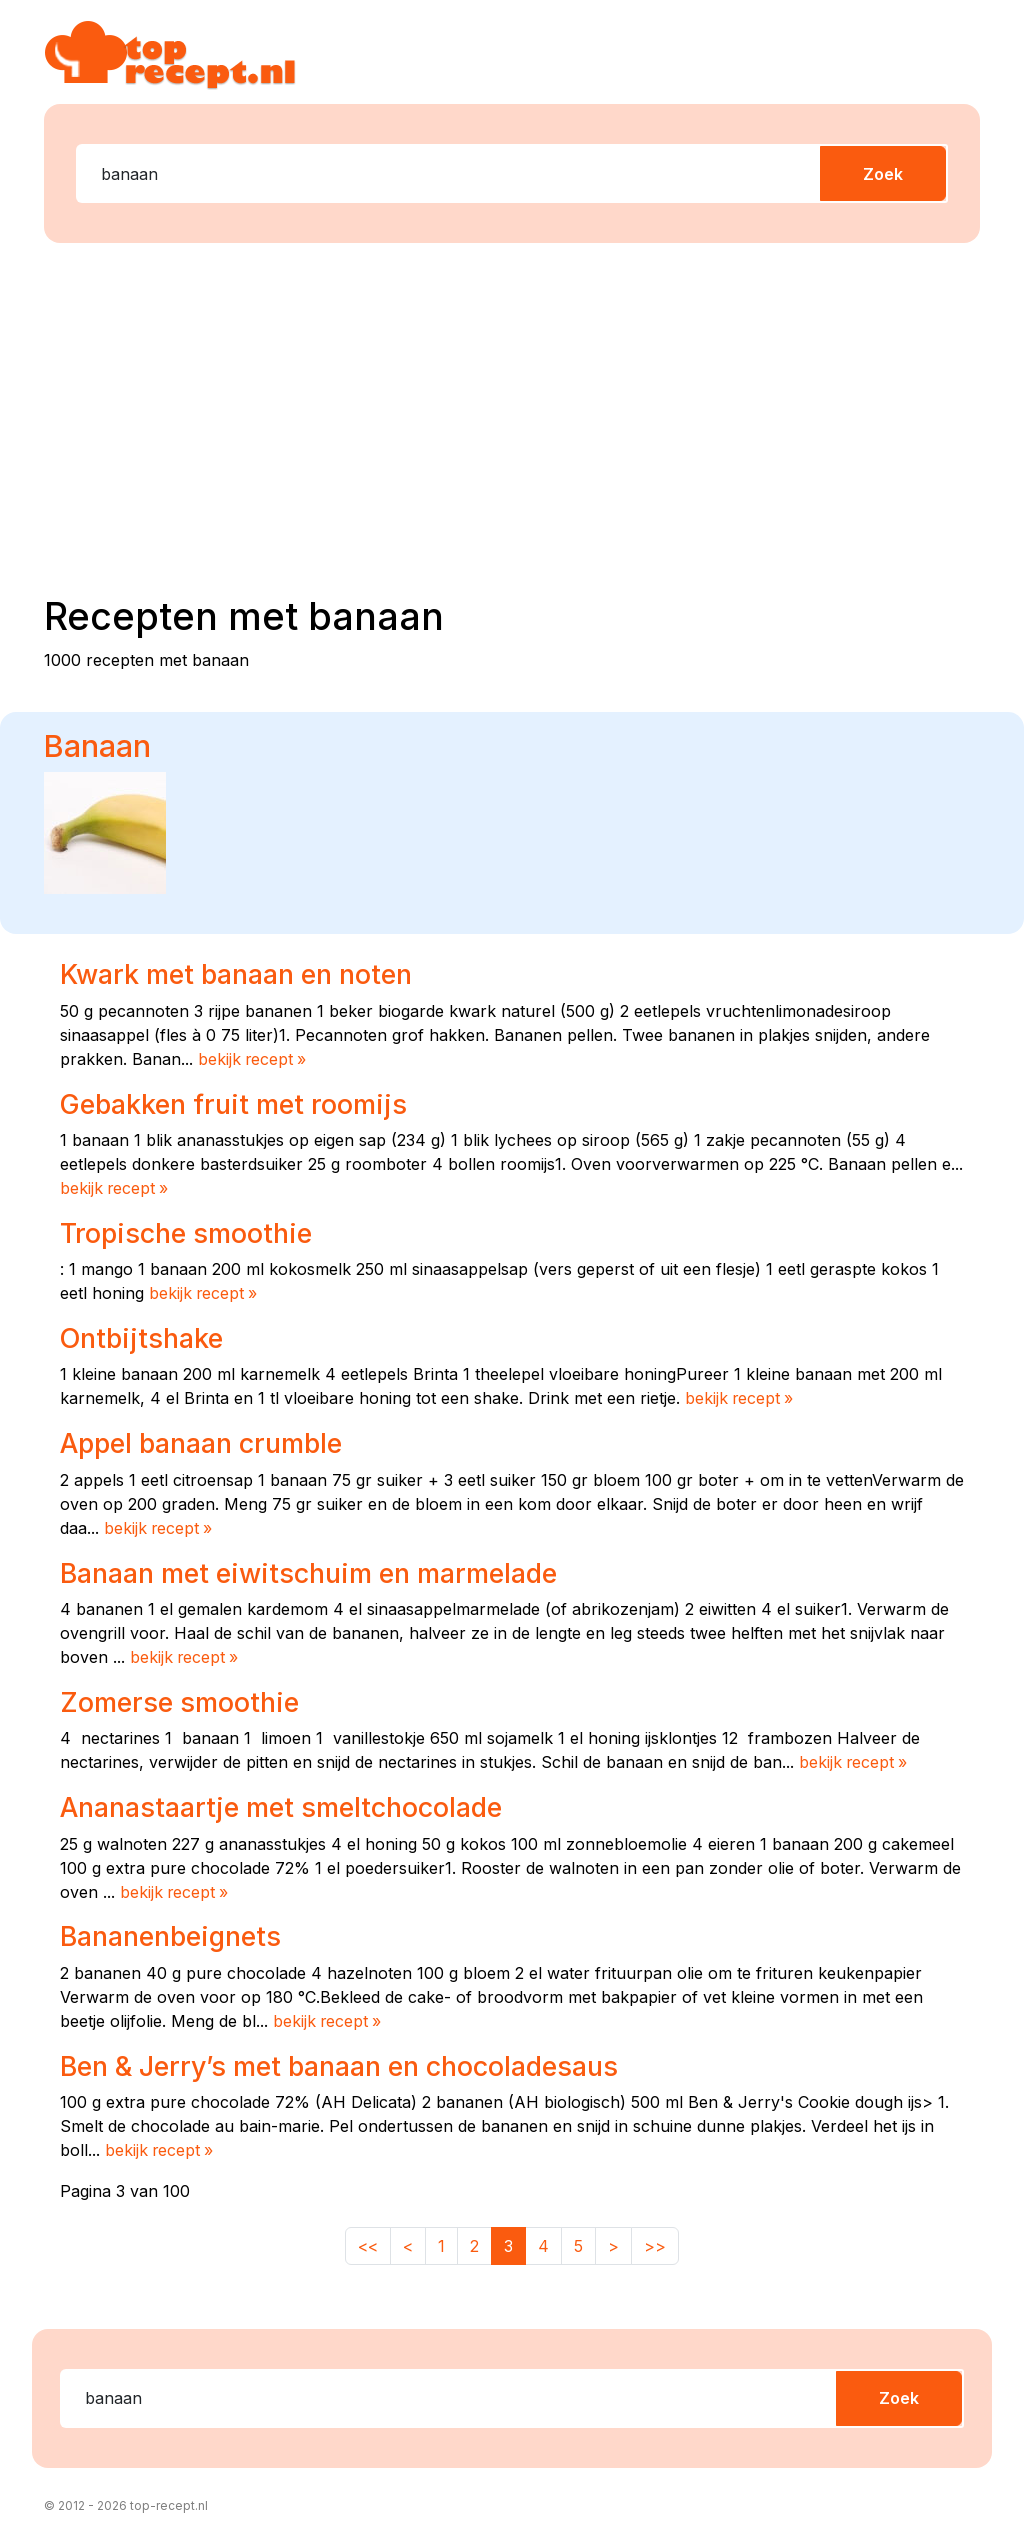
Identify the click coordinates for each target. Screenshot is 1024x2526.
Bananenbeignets (171, 1929)
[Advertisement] (524, 415)
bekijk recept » (253, 1059)
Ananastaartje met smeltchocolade (281, 1801)
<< (368, 2236)
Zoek (883, 174)
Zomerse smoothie (179, 1696)
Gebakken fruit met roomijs (233, 1103)
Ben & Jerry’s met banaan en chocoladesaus (339, 2057)
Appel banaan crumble (201, 1440)
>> (655, 2236)
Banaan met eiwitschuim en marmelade (308, 1568)
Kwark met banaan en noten (236, 974)
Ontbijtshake (141, 1335)
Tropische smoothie (186, 1231)
